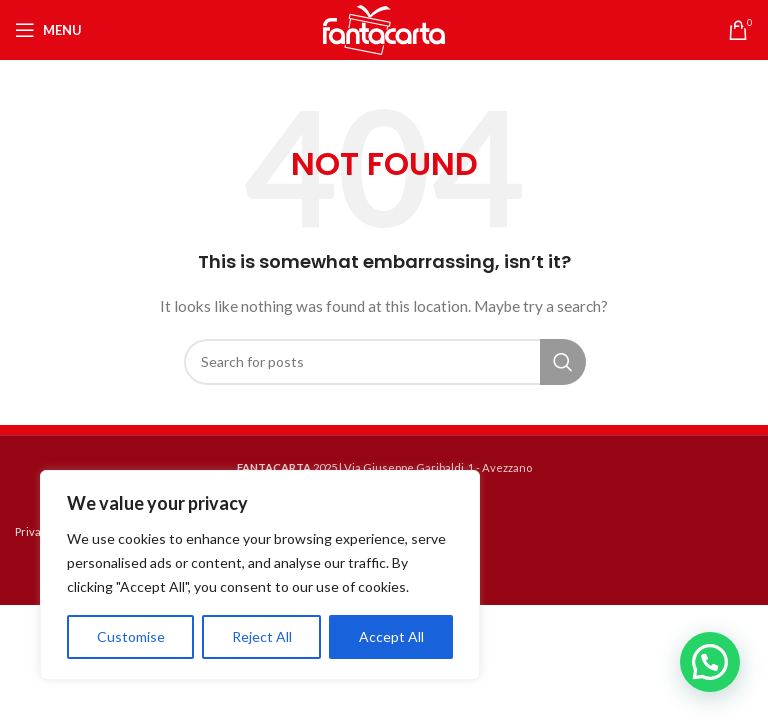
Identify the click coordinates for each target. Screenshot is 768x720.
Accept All (391, 636)
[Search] (384, 362)
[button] (710, 662)
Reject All (262, 636)
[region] (260, 575)
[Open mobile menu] (48, 30)
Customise (131, 636)
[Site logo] (384, 28)
